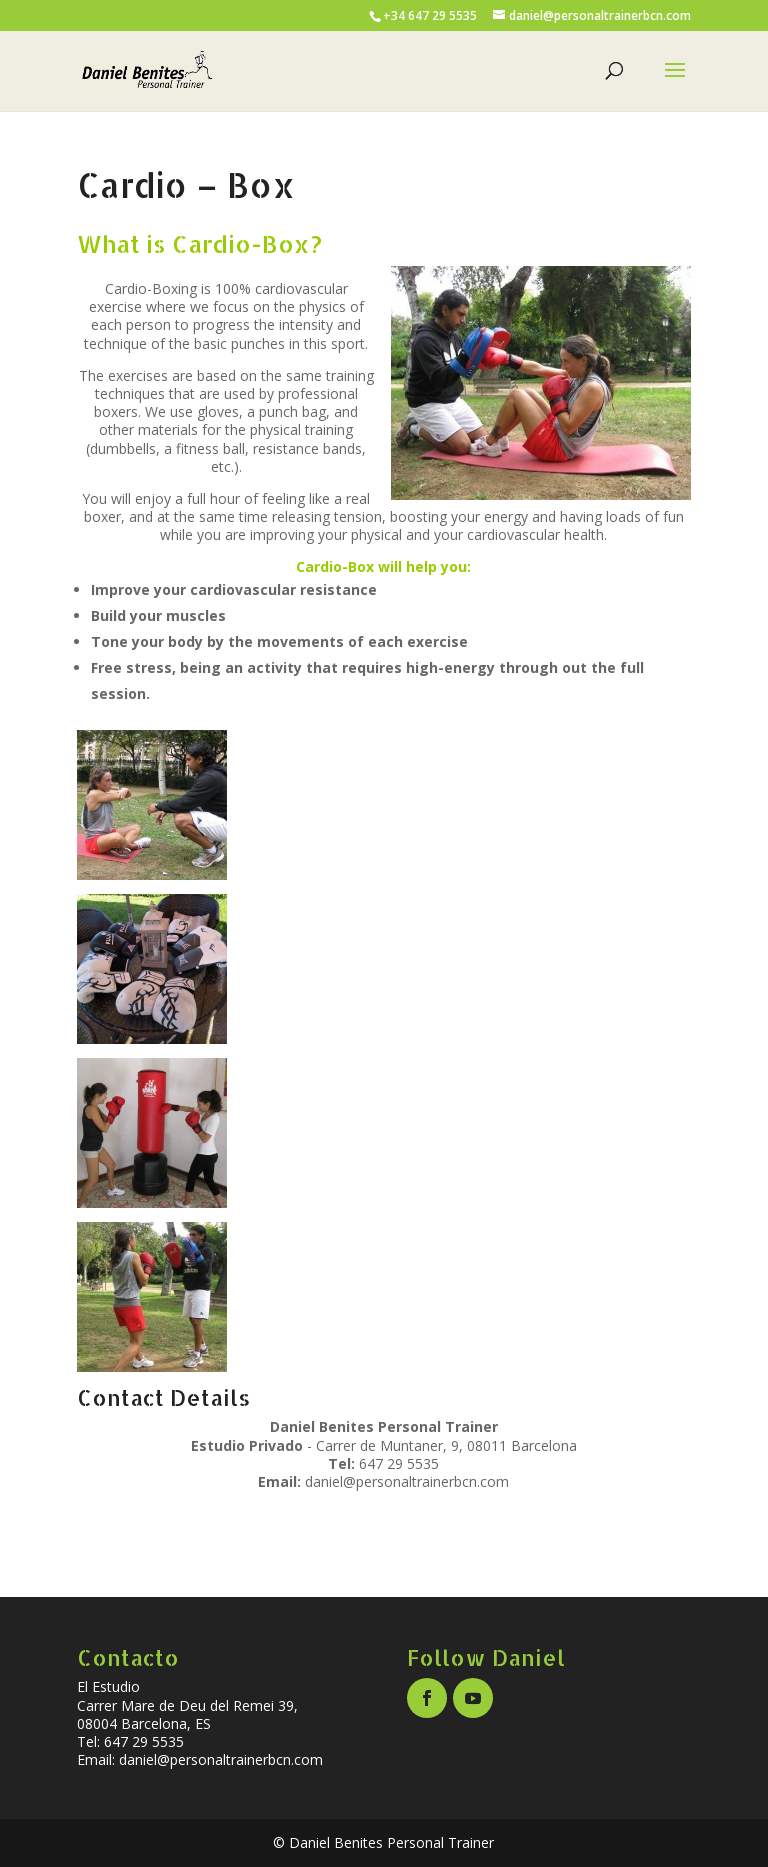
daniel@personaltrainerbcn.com (407, 1481)
